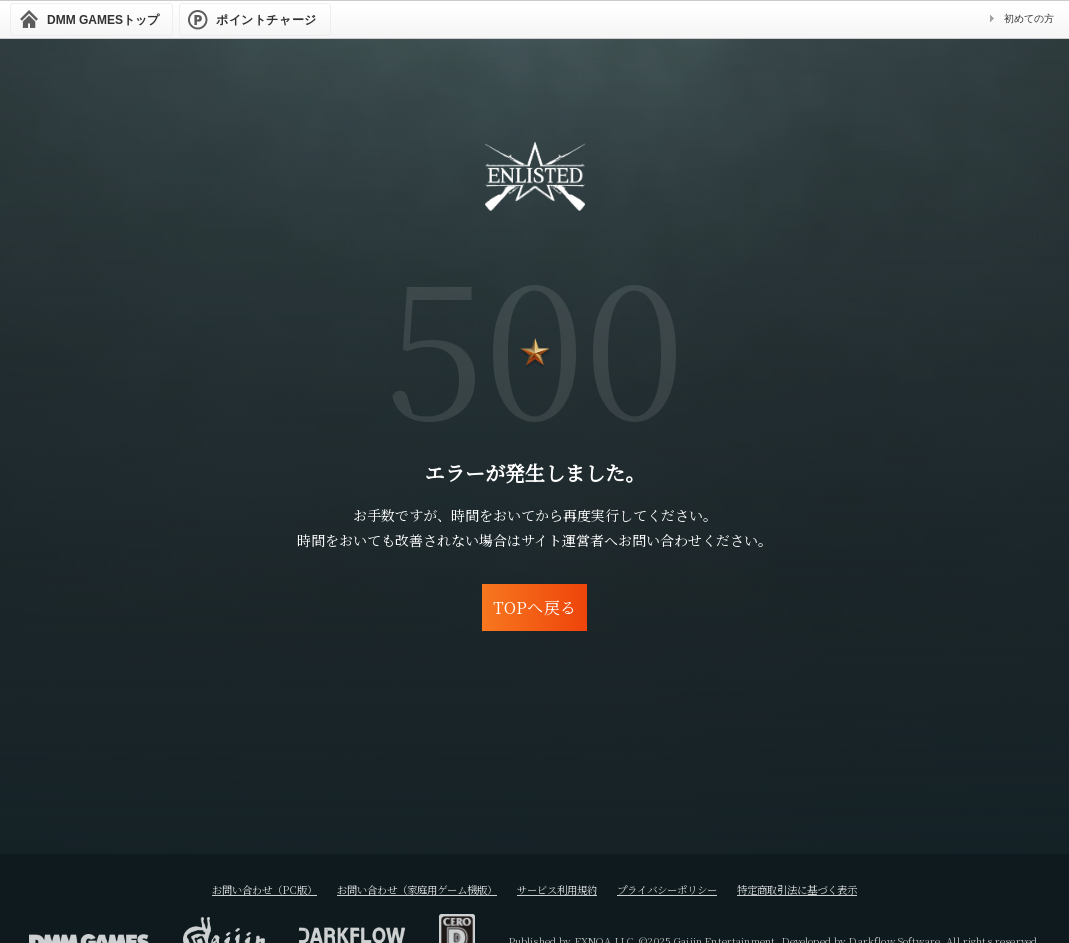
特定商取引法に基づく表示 (841, 888)
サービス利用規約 (561, 888)
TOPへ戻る (534, 607)
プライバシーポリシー (689, 888)
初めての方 (1029, 18)
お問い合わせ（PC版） (219, 888)
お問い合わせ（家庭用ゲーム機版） (397, 888)
